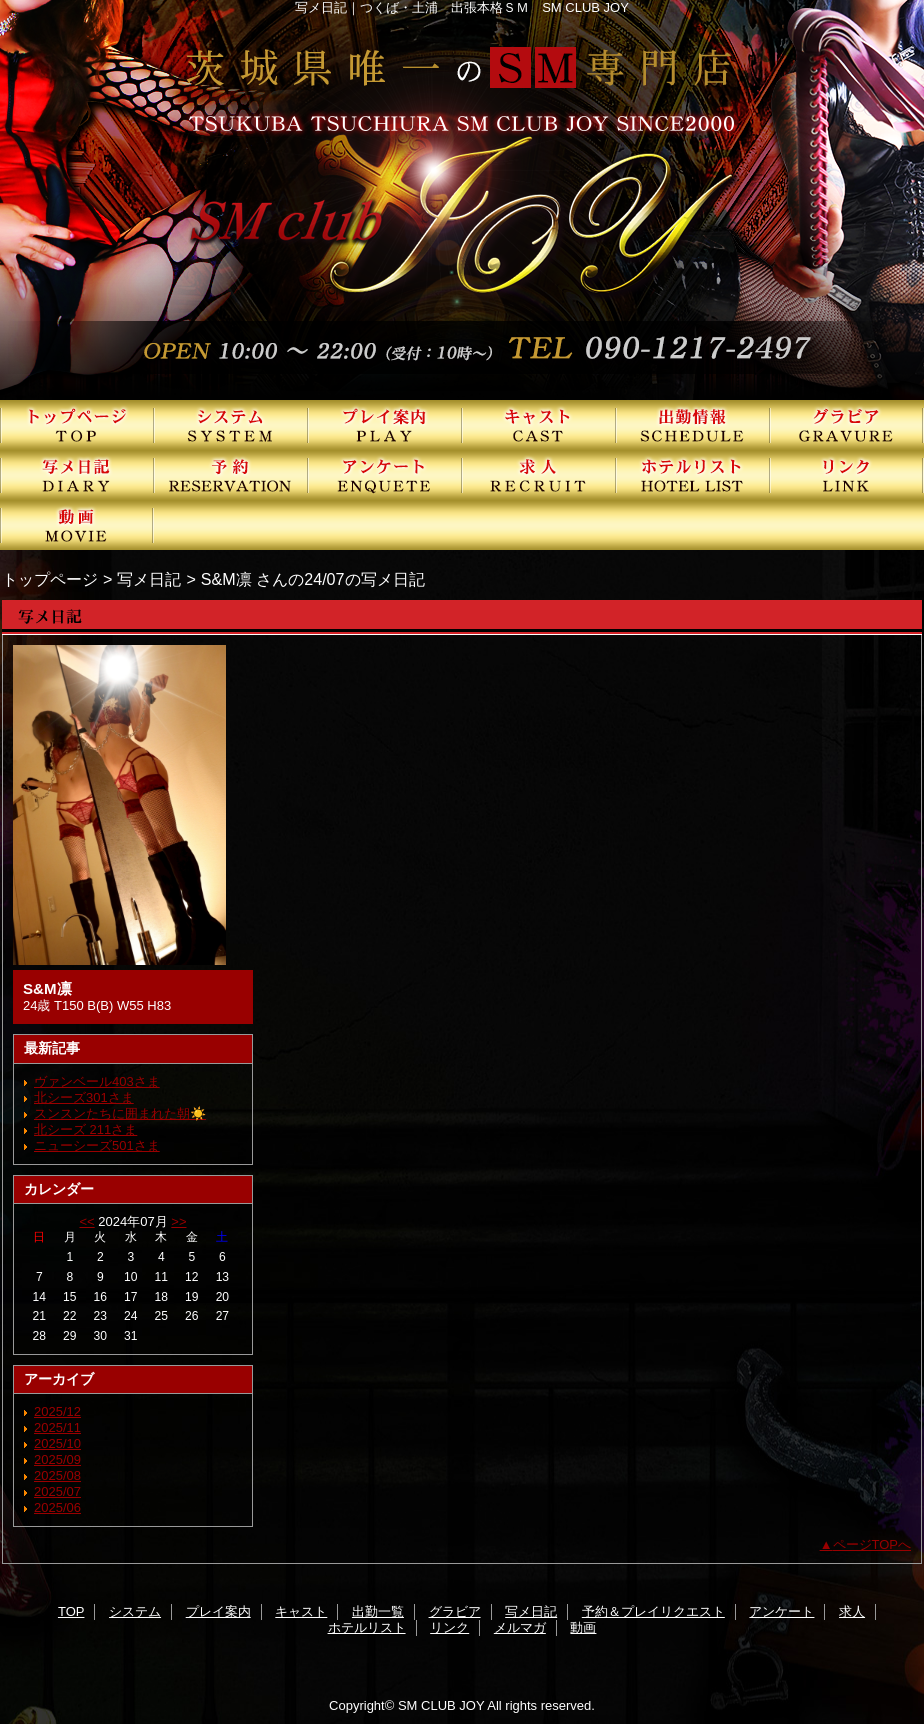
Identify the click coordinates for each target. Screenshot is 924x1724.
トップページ (50, 579)
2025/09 (57, 1459)
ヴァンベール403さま (97, 1081)
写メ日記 (77, 475)
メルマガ (520, 1627)
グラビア (847, 425)
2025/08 (57, 1475)
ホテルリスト (693, 475)
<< (86, 1221)
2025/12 (57, 1411)
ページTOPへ (872, 1544)
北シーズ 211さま (85, 1129)
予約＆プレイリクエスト (231, 475)
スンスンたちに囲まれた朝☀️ (120, 1113)
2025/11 (57, 1427)
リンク (847, 475)
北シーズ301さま (84, 1097)
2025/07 (57, 1491)
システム (231, 425)
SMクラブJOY (462, 200)
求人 (539, 475)
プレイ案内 (385, 425)
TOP (77, 425)
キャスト (539, 425)
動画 (77, 525)
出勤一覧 (693, 425)
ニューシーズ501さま (97, 1145)
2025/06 (57, 1507)
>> (178, 1221)
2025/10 (57, 1443)
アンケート (385, 475)
